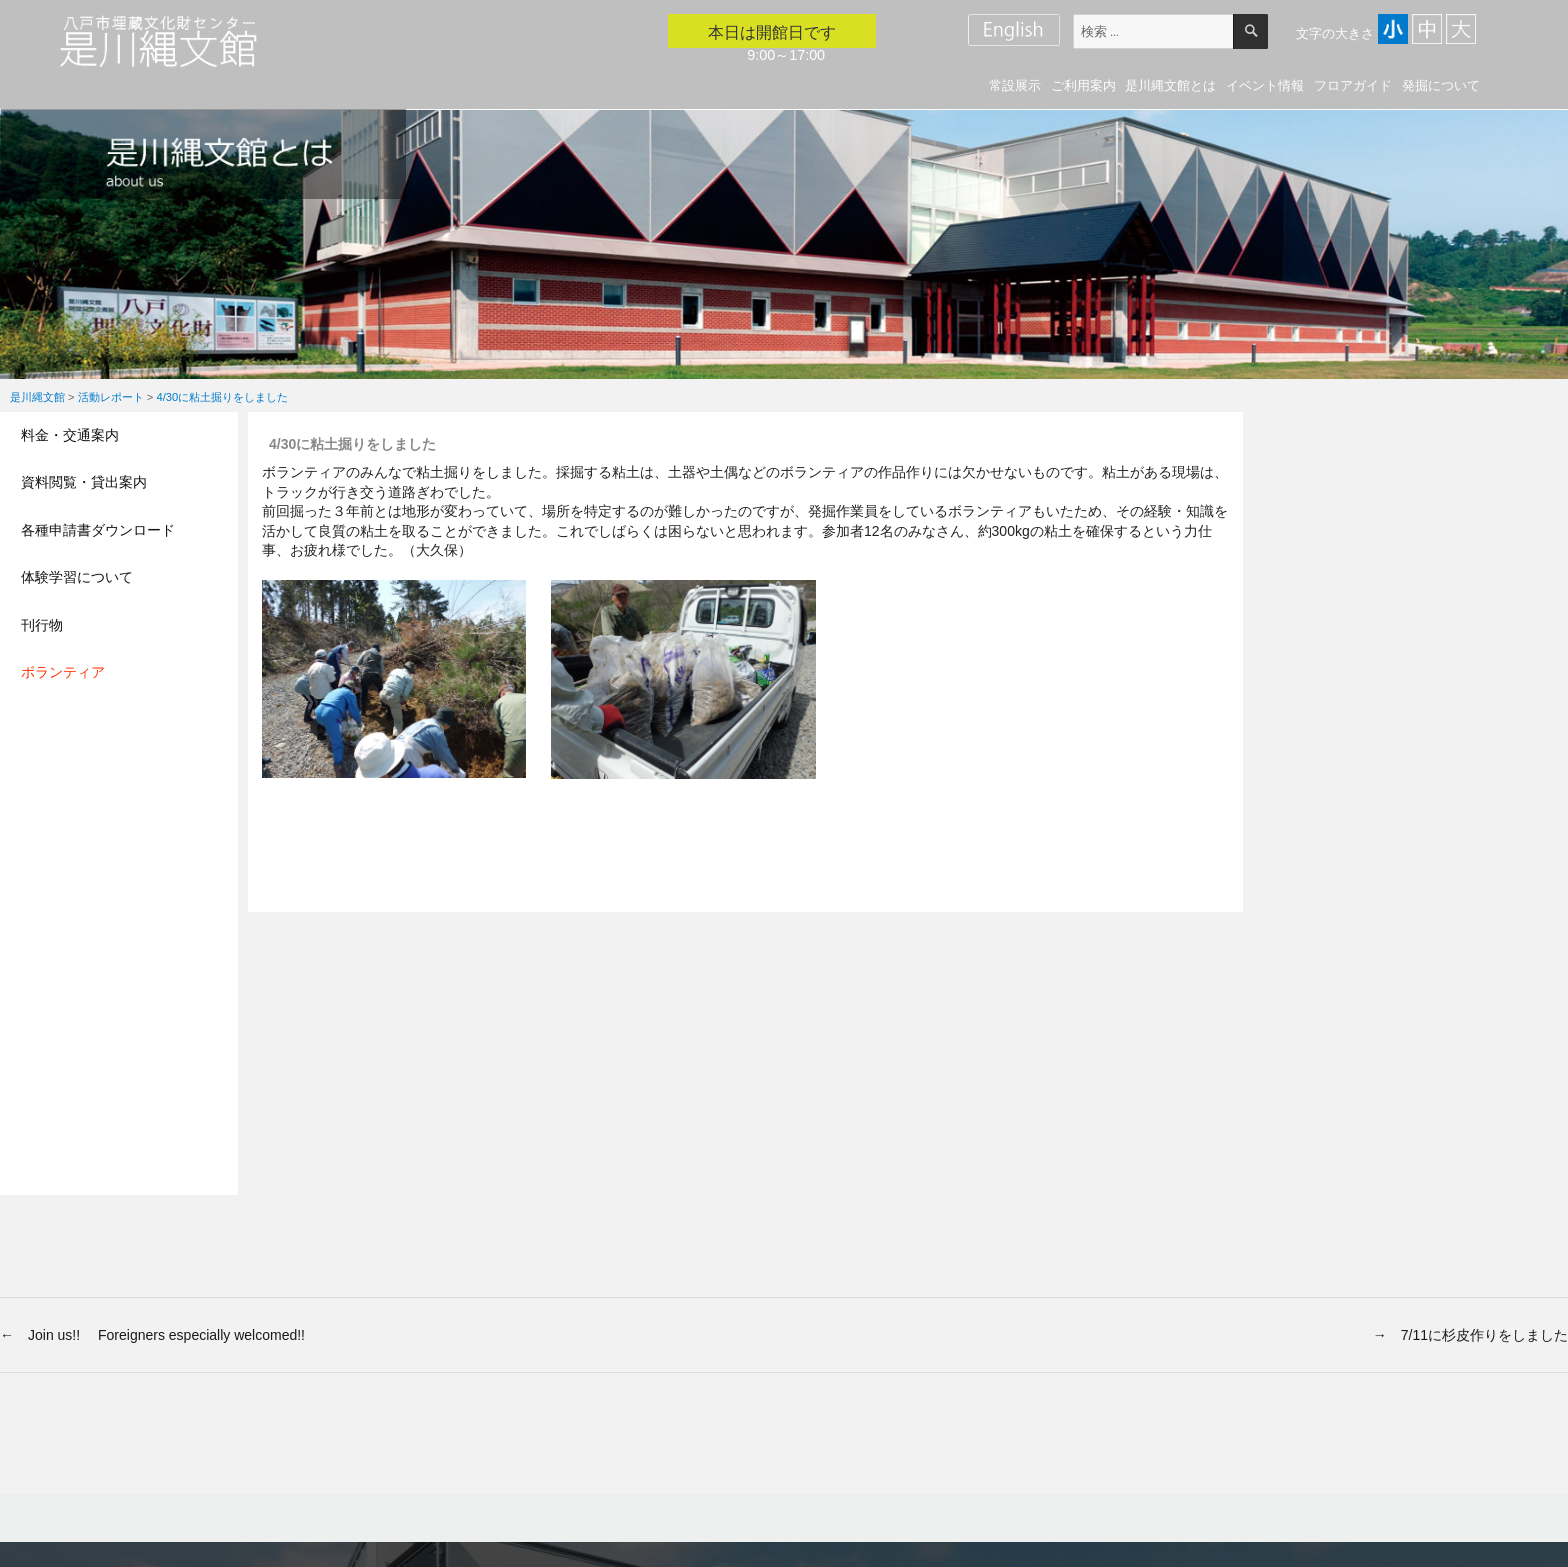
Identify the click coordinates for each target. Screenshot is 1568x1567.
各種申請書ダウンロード (98, 530)
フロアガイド (1353, 85)
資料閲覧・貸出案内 (84, 482)
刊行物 (42, 625)
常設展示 (1015, 85)
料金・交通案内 (70, 435)
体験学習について (77, 577)
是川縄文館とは (1170, 85)
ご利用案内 (1083, 85)
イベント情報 (1265, 85)
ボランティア (63, 672)
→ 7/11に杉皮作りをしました (1470, 1335)
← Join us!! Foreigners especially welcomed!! (152, 1335)
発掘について (1441, 85)
